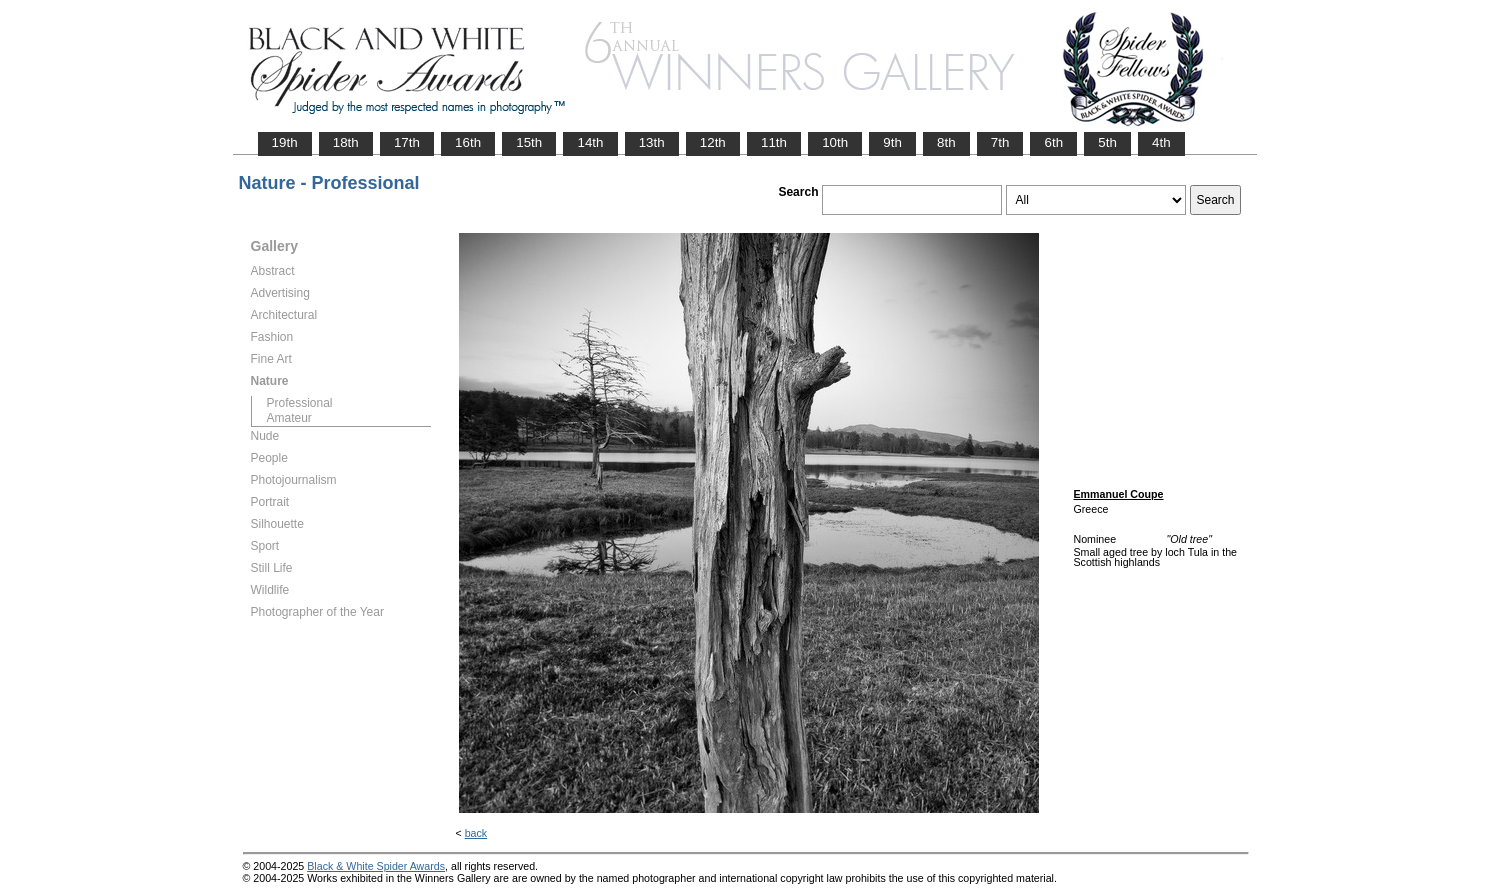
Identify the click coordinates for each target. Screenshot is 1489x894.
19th (285, 142)
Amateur (289, 418)
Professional (300, 403)
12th (713, 142)
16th (468, 142)
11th (774, 142)
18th (346, 142)
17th (407, 142)
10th (835, 142)
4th (1161, 142)
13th (652, 142)
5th (1107, 142)
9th (892, 142)
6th (1053, 142)
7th (1000, 142)
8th (946, 142)
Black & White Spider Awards (376, 866)
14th (590, 142)
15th (529, 142)
